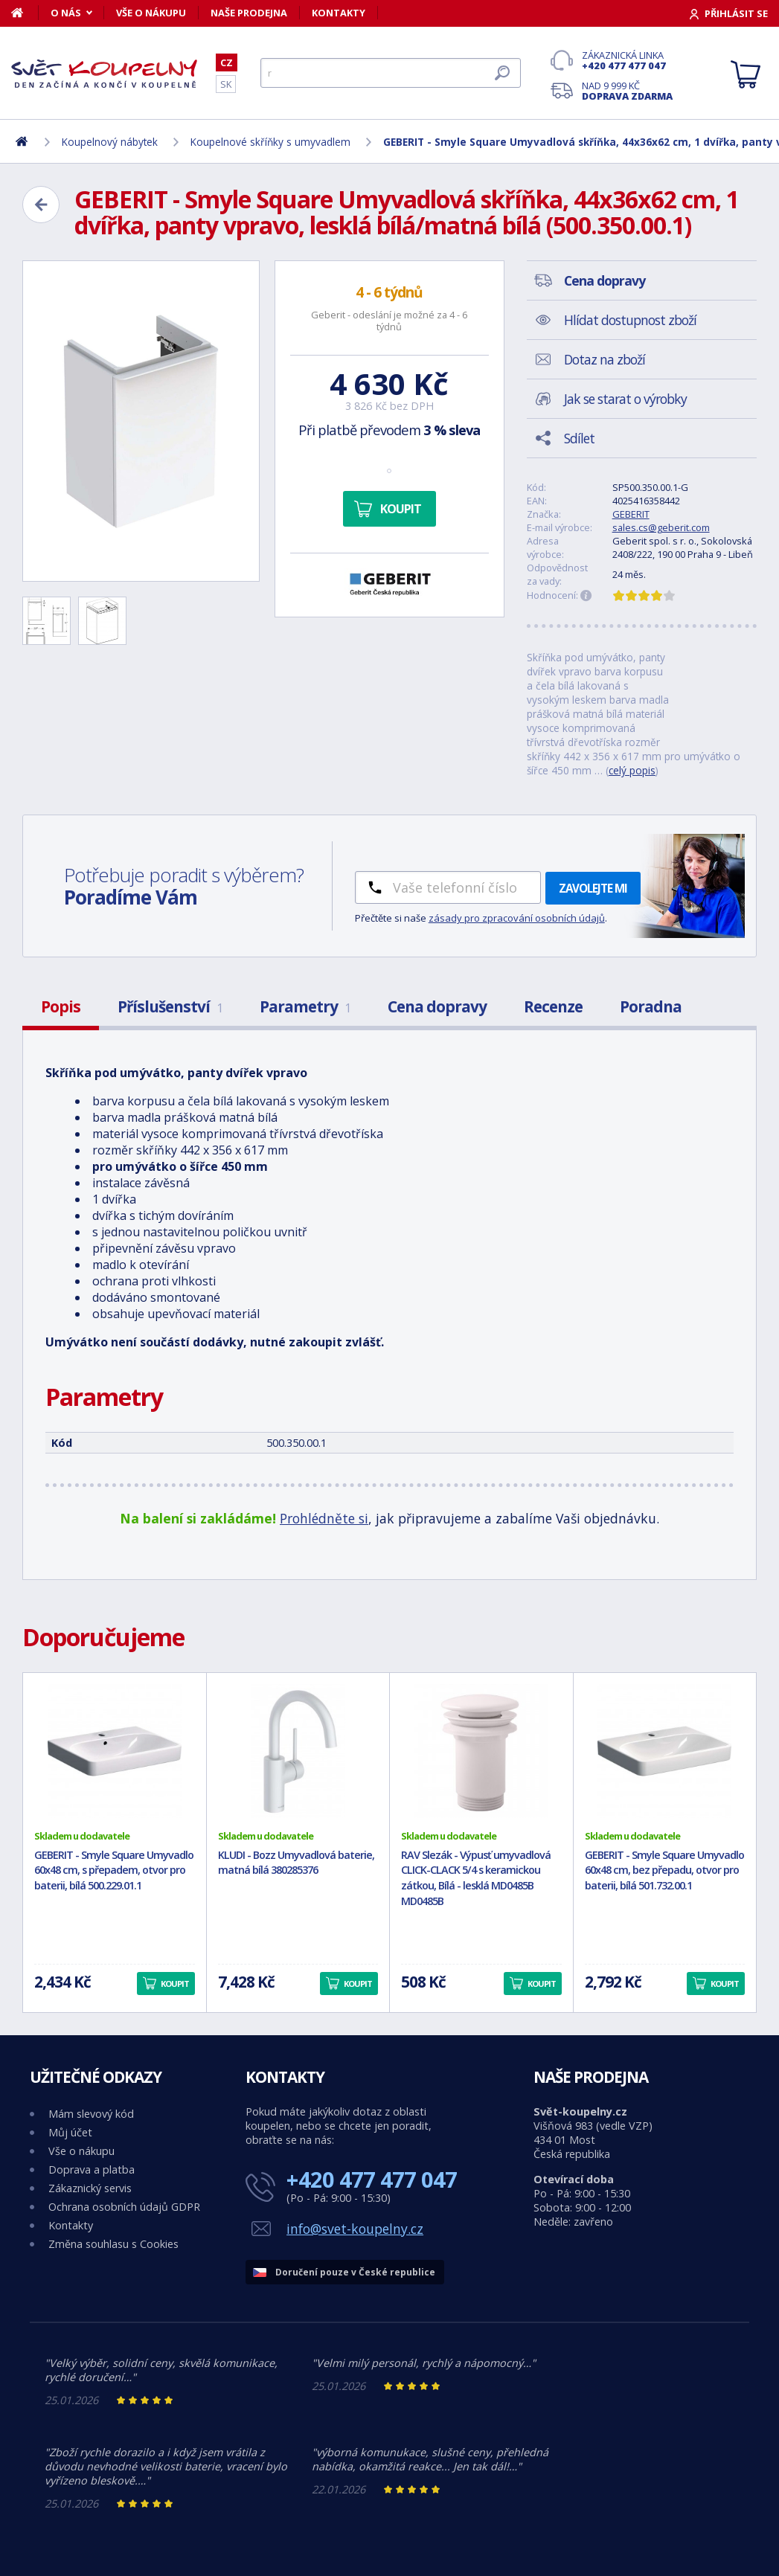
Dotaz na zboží (604, 359)
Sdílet (579, 438)
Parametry (305, 1006)
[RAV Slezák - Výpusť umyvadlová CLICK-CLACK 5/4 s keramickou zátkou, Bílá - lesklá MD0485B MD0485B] (481, 1751)
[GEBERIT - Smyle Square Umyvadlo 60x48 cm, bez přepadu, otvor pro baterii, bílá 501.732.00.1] (665, 1751)
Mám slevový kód (91, 2114)
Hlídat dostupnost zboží (630, 320)
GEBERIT (631, 514)
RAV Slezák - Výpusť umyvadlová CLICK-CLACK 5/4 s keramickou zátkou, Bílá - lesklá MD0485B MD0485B (476, 1878)
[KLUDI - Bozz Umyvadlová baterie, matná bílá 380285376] (298, 1751)
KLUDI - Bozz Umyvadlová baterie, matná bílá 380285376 (296, 1863)
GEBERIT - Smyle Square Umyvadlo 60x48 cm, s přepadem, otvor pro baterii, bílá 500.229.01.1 (113, 1870)
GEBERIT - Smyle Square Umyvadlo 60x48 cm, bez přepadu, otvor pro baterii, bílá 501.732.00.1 (664, 1870)
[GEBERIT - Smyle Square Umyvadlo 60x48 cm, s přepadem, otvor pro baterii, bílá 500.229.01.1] (114, 1751)
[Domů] (25, 12)
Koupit (400, 509)
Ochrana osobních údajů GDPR (124, 2207)
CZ (226, 62)
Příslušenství (170, 1006)
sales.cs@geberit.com (661, 527)
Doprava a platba (91, 2169)
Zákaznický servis (90, 2188)
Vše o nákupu (151, 12)
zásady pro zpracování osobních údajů (517, 918)
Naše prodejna (249, 12)
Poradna (651, 1006)
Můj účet (70, 2132)
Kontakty (338, 12)
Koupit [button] (175, 1983)
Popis (60, 1006)
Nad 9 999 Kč (627, 91)
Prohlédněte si (324, 1518)
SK (225, 84)
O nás (66, 12)
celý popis (632, 770)
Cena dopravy (437, 1006)
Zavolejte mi (593, 888)
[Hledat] (390, 73)
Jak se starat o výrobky (625, 399)
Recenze (553, 1006)
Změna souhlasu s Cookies (113, 2244)
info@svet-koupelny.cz (354, 2229)
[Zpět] (41, 204)
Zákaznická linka (627, 60)
